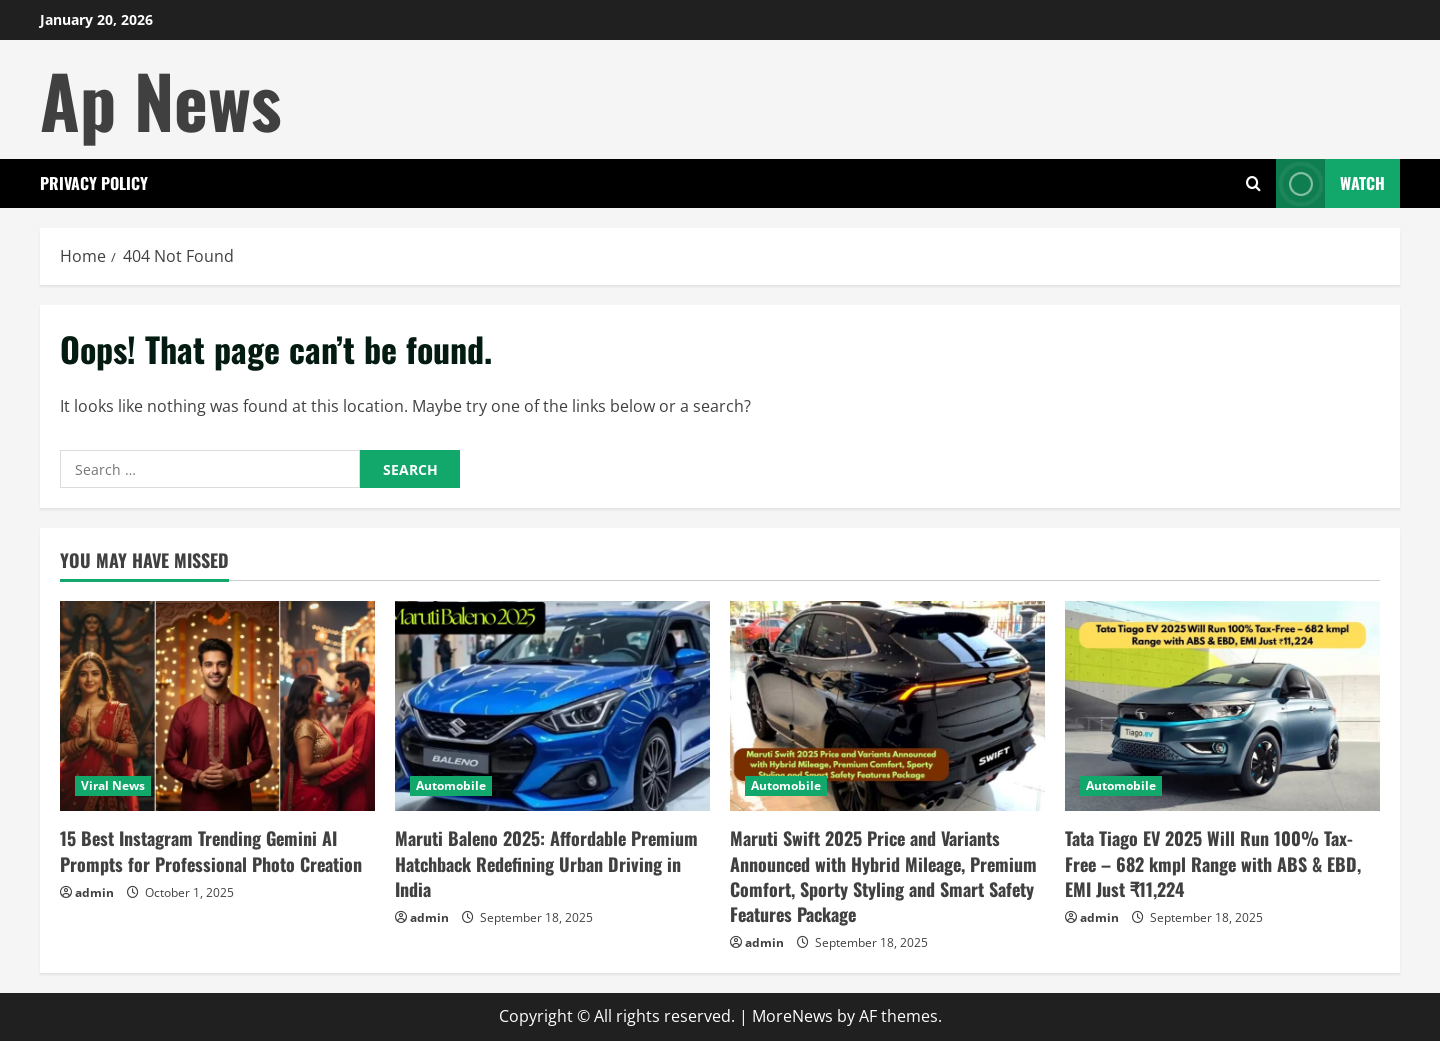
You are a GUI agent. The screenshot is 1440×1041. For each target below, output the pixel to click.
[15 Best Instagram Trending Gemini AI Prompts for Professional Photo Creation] (217, 706)
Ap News (161, 99)
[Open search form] (1253, 183)
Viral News (113, 785)
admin (94, 892)
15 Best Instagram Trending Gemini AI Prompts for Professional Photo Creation (211, 850)
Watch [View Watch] (1330, 183)
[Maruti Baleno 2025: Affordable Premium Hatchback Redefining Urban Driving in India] (552, 706)
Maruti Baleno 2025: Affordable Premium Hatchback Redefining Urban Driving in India (546, 863)
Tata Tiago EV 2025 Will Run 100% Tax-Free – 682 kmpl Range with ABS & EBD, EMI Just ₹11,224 (1213, 863)
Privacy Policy (94, 183)
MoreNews (792, 1016)
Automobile (451, 785)
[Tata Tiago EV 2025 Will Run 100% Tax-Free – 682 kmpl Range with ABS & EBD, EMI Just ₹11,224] (1222, 706)
